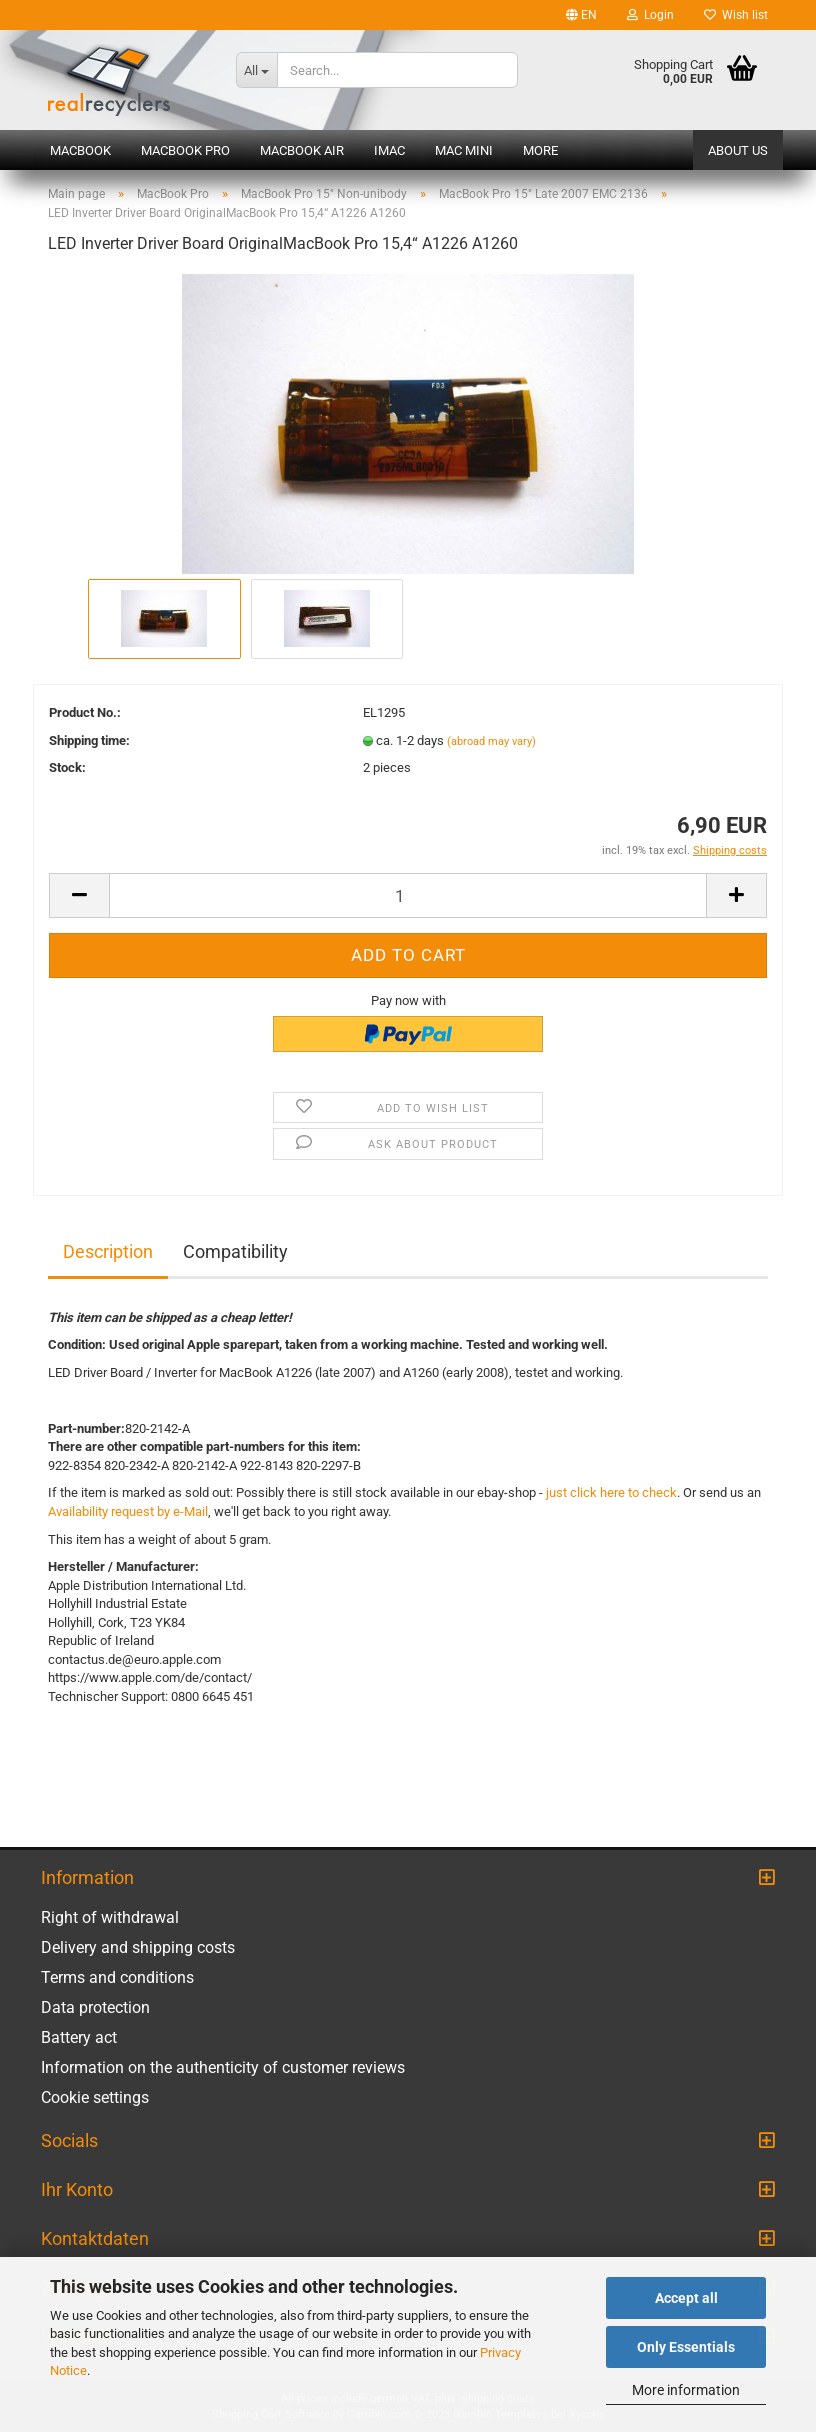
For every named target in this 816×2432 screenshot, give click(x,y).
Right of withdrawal (110, 1917)
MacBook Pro (185, 150)
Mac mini (464, 150)
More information (686, 2390)
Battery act (79, 2037)
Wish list (736, 15)
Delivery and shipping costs (138, 1947)
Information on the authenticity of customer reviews (223, 2067)
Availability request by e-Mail (128, 1511)
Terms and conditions (117, 1977)
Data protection (95, 2007)
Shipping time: (89, 740)
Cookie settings (95, 2097)
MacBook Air (302, 150)
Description (108, 1251)
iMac (389, 150)
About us (738, 150)
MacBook (80, 150)
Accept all (686, 2298)
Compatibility (235, 1251)
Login (650, 15)
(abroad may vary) (491, 741)
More (540, 150)
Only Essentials (686, 2347)
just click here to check (611, 1492)
